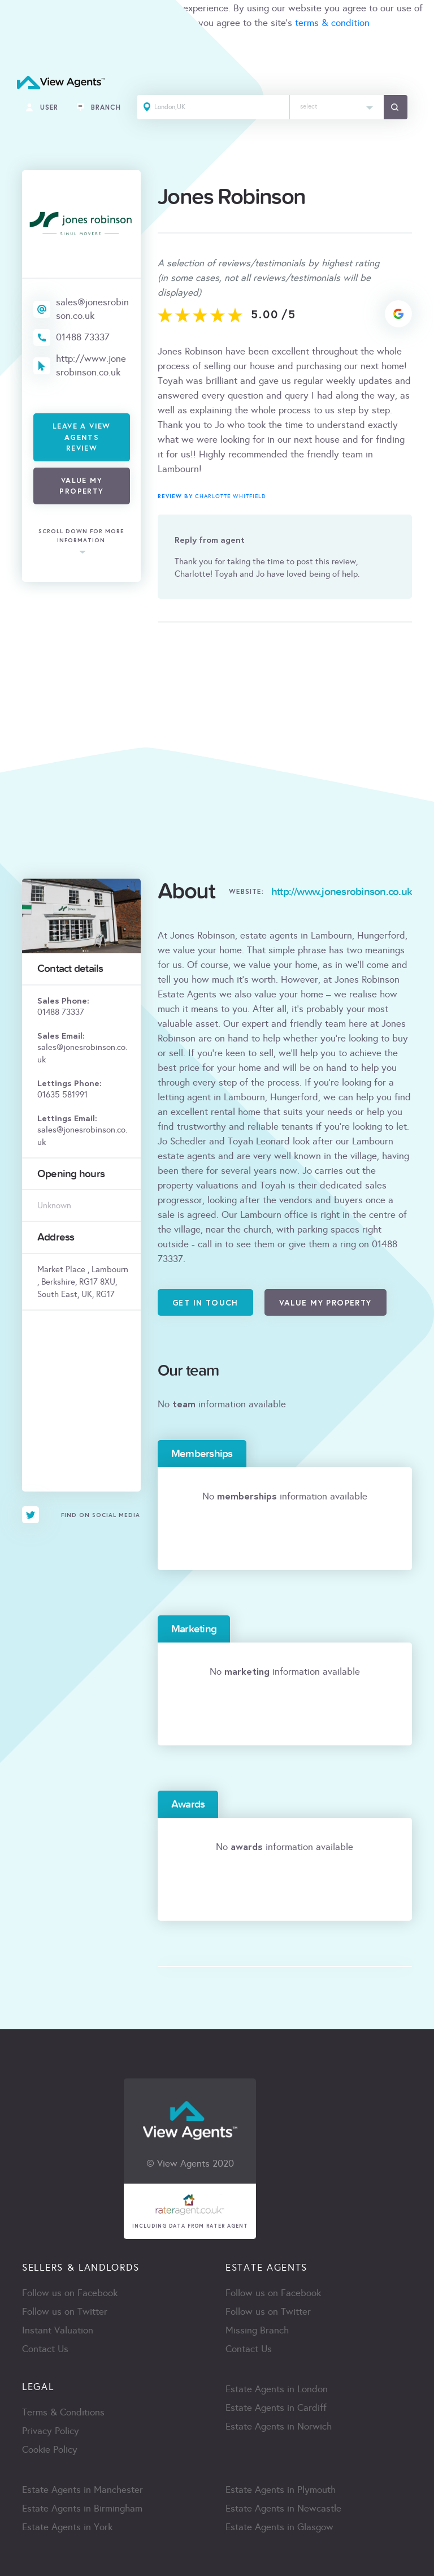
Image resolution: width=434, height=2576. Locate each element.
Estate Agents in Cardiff (276, 2408)
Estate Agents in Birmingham (82, 2508)
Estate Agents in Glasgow (279, 2527)
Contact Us (45, 2349)
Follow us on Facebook (70, 2293)
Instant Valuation (57, 2330)
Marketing (193, 1629)
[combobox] (337, 107)
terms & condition (332, 23)
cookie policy (159, 23)
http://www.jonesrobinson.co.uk (91, 365)
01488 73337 (83, 337)
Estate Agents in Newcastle (283, 2508)
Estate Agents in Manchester (82, 2490)
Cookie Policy (49, 2450)
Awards (188, 1804)
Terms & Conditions (63, 2412)
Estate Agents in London (276, 2389)
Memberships (202, 1453)
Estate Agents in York (67, 2527)
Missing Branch (257, 2330)
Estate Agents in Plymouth (280, 2490)
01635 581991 (62, 1095)
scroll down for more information (81, 536)
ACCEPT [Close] (21, 48)
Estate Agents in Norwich (278, 2426)
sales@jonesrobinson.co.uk (92, 309)
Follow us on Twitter (64, 2312)
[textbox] (337, 104)
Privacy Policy (50, 2431)
